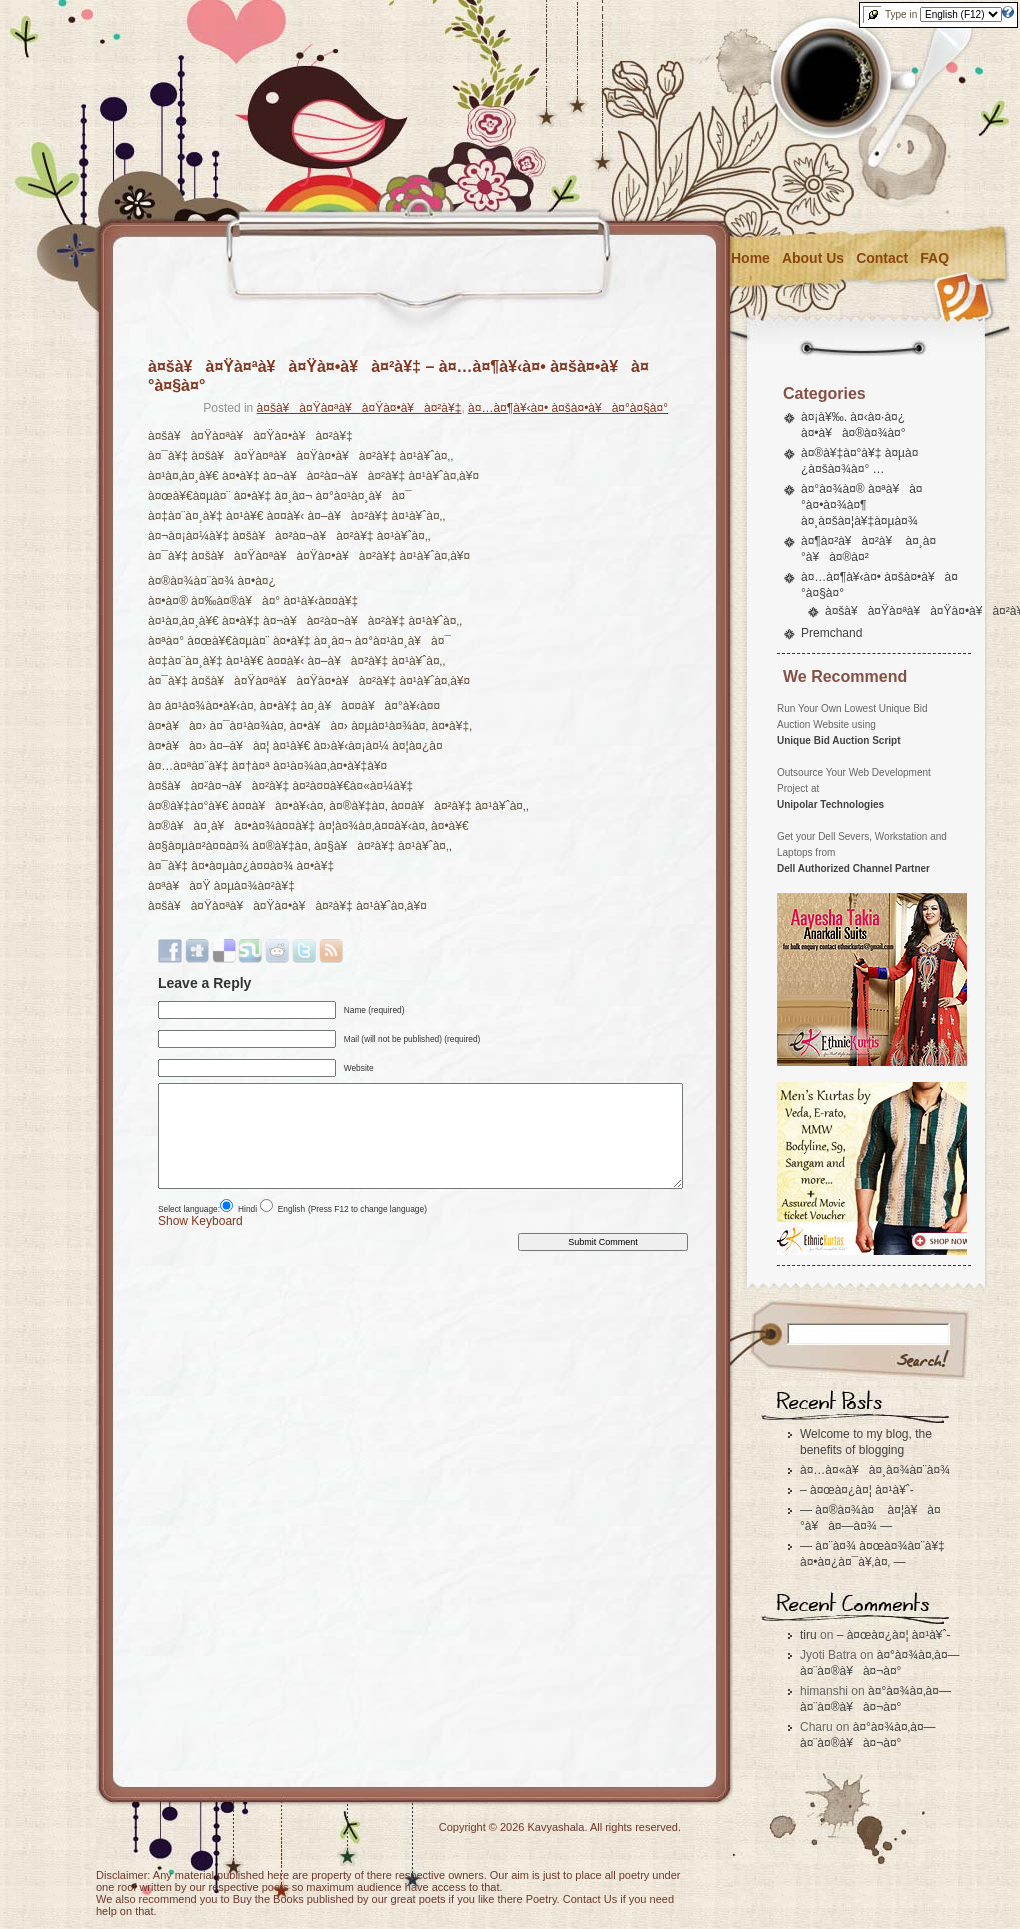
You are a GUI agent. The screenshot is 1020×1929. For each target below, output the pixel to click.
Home (750, 258)
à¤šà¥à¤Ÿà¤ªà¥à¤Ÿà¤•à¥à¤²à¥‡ (359, 408)
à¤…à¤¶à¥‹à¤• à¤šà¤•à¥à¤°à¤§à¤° (568, 408)
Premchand (831, 633)
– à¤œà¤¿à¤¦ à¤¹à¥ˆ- (857, 1490)
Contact (882, 258)
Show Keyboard (200, 1221)
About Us (813, 258)
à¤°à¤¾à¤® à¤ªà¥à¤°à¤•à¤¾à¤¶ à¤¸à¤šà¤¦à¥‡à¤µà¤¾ (862, 505)
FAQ (934, 258)
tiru (808, 1635)
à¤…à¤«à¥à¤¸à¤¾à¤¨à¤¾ (875, 1470)
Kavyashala (556, 1827)
